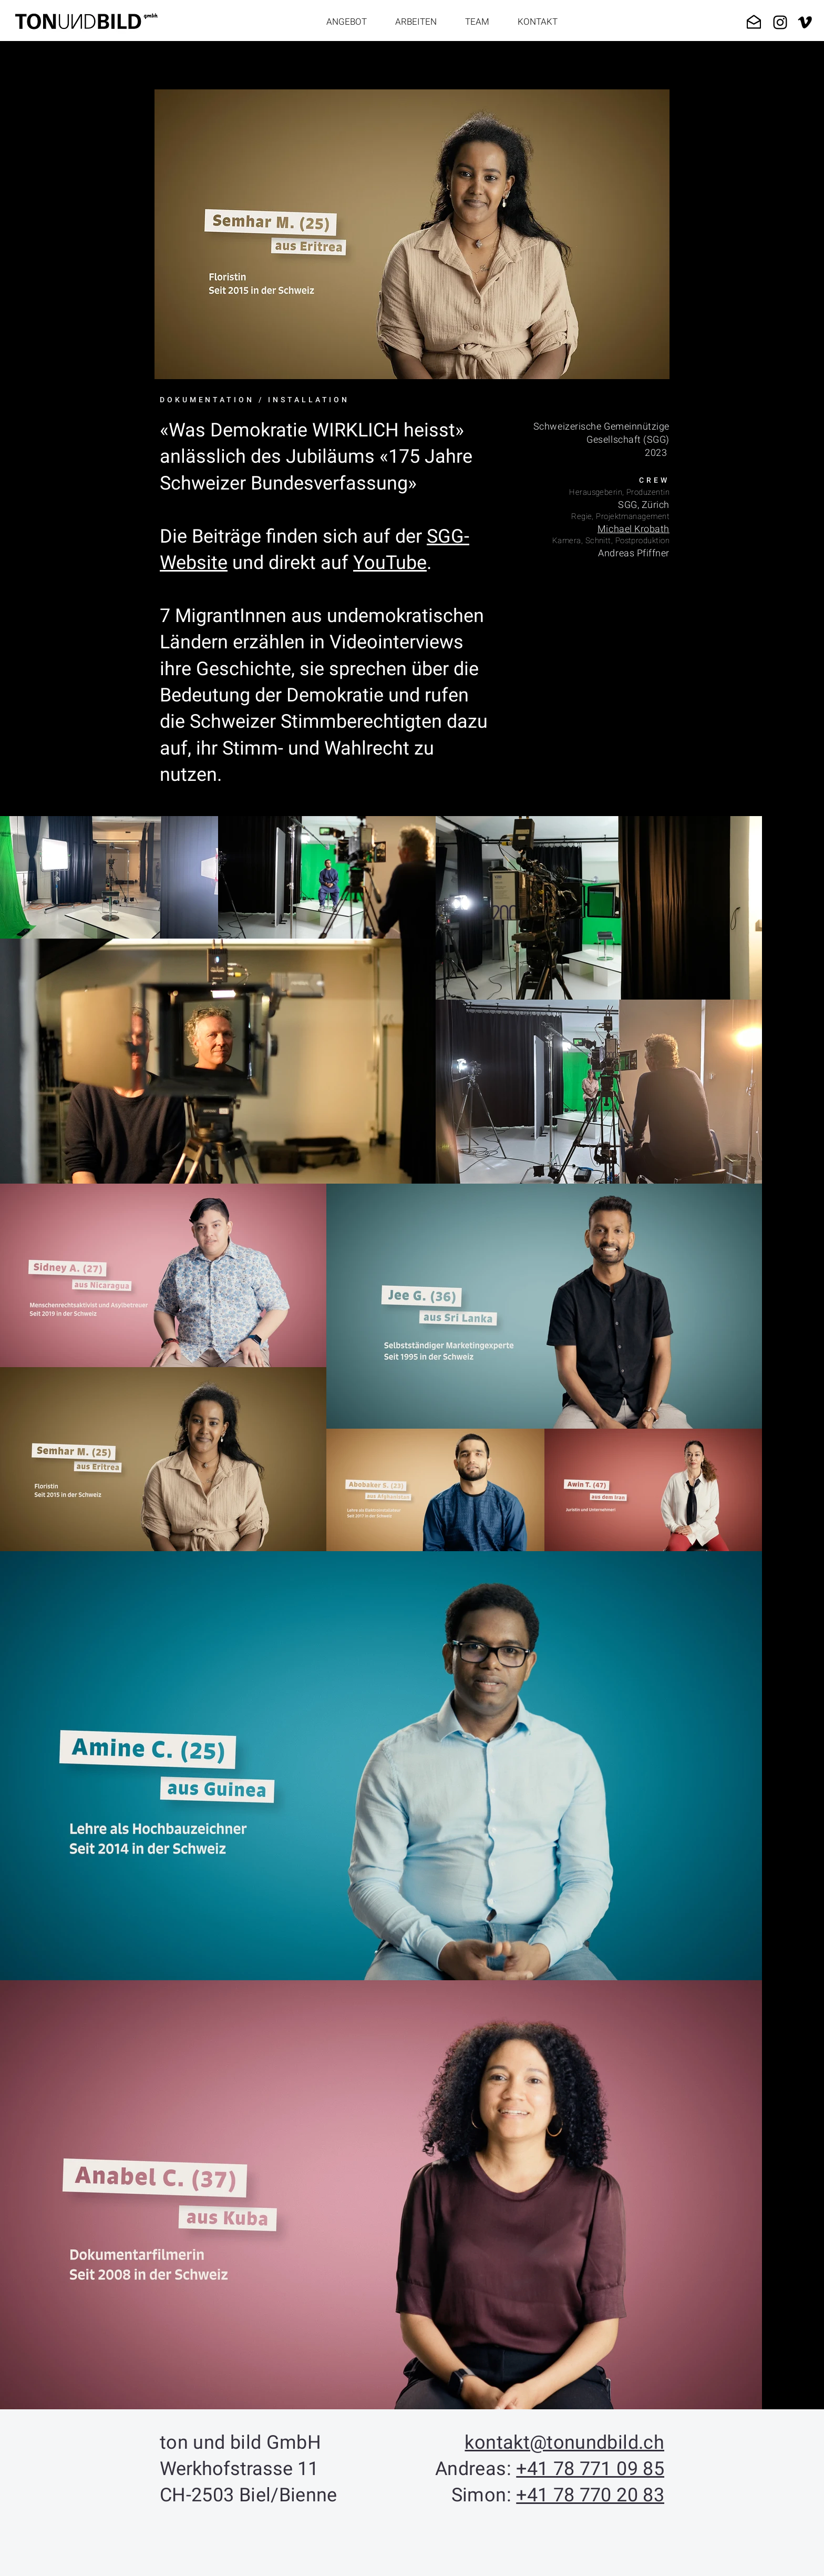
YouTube (390, 563)
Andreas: (475, 2469)
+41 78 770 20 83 (590, 2495)
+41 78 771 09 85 (590, 2469)
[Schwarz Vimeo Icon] (805, 22)
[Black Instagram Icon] (780, 22)
